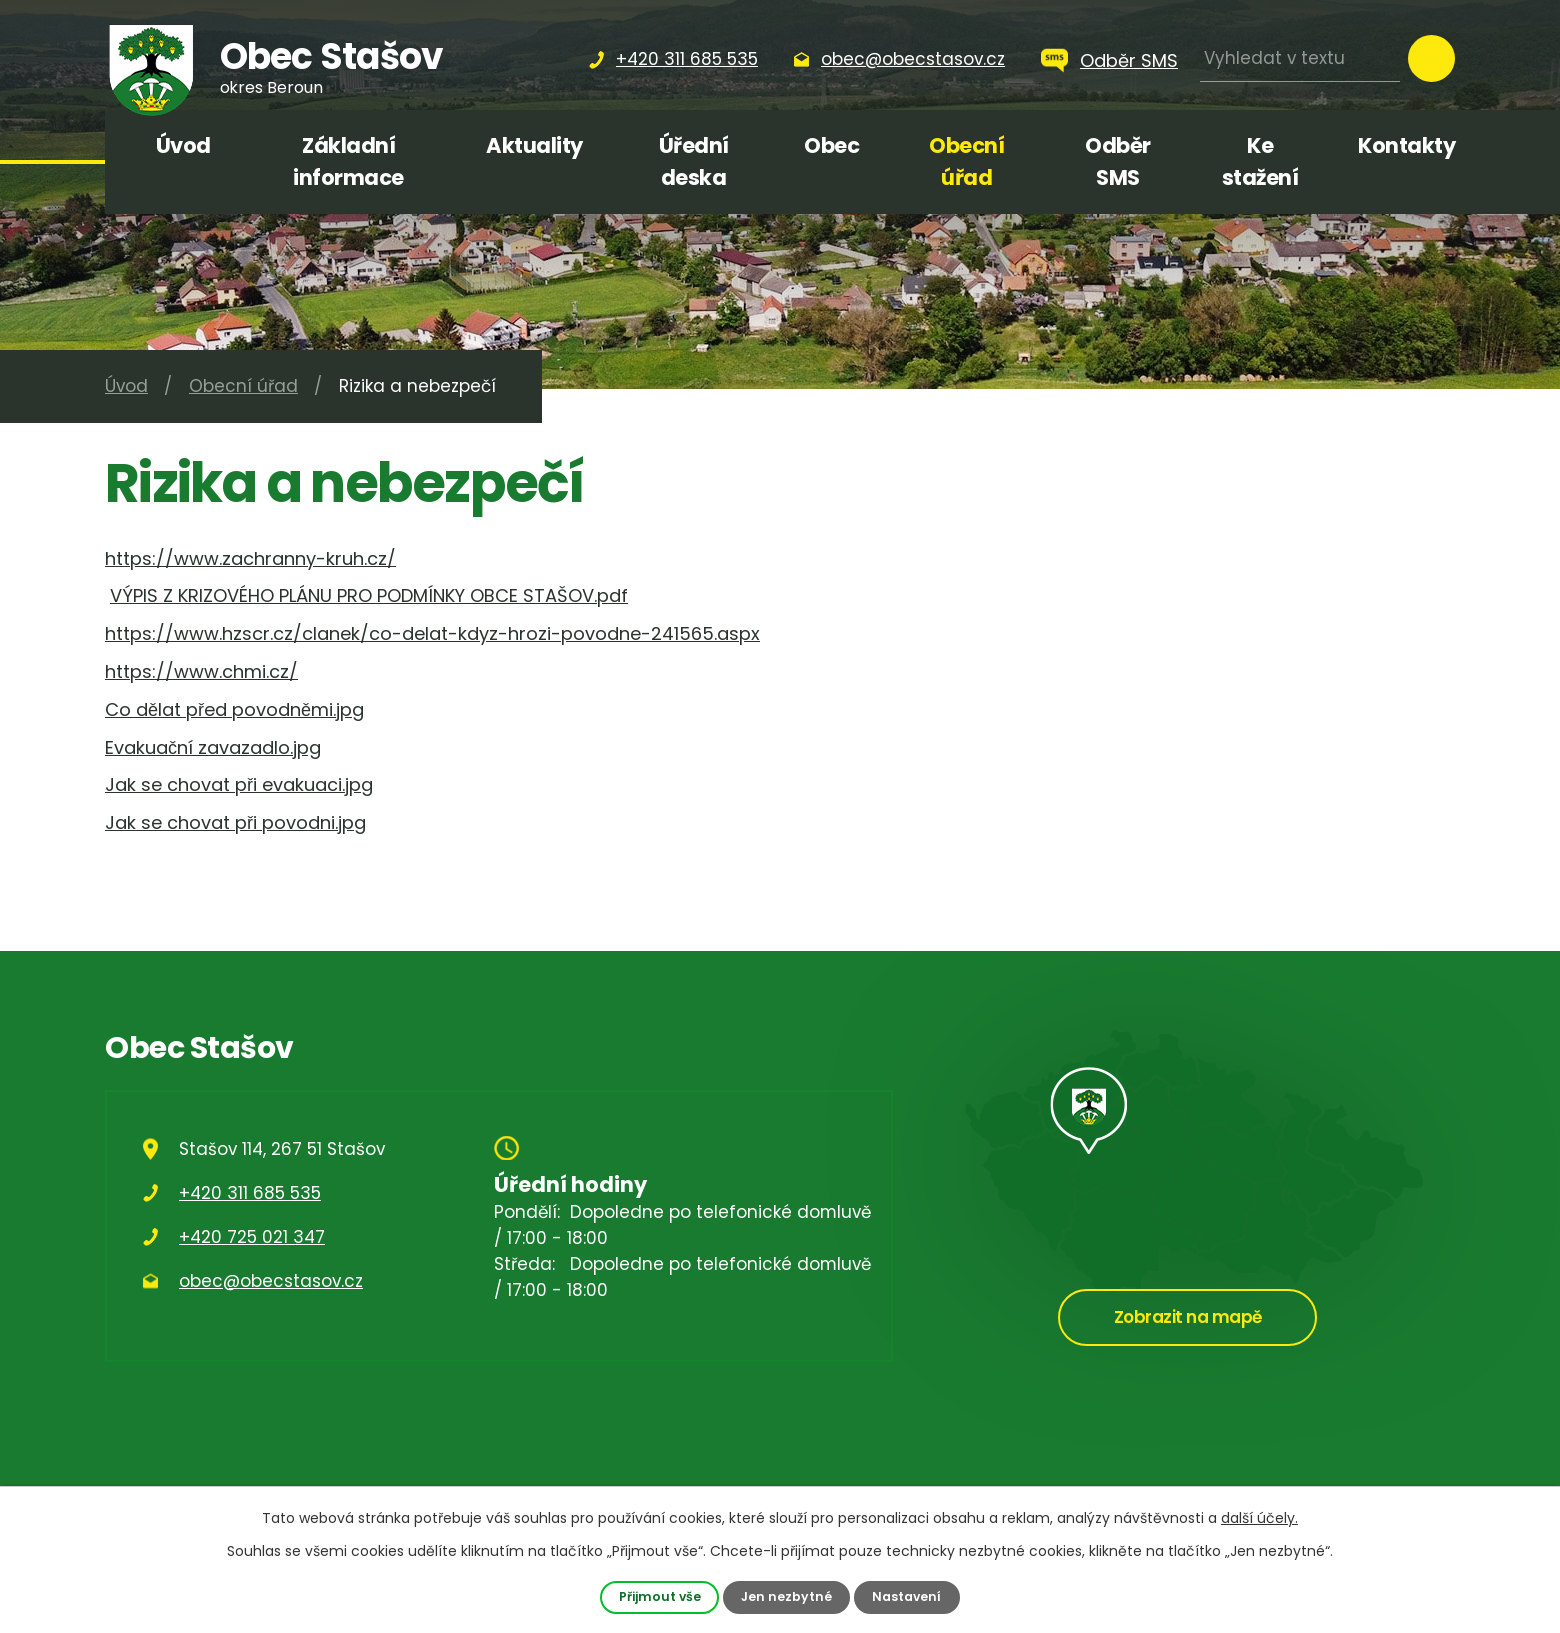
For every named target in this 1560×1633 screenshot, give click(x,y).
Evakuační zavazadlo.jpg (213, 747)
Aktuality (534, 145)
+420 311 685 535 (250, 1193)
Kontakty (1406, 145)
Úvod (183, 145)
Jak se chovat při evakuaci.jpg (239, 784)
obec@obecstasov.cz (271, 1281)
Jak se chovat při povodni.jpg (235, 822)
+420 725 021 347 (252, 1237)
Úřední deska (694, 161)
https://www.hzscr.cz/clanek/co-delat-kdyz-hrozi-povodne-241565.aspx (432, 633)
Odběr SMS (1129, 60)
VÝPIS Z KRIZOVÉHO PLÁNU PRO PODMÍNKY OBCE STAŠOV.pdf (369, 595)
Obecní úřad (966, 161)
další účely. (1259, 1518)
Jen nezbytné (787, 1596)
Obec (831, 145)
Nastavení (908, 1596)
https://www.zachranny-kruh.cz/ (250, 558)
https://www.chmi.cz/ (201, 671)
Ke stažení (1260, 161)
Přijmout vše (658, 1596)
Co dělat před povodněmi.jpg (234, 709)
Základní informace (348, 161)
